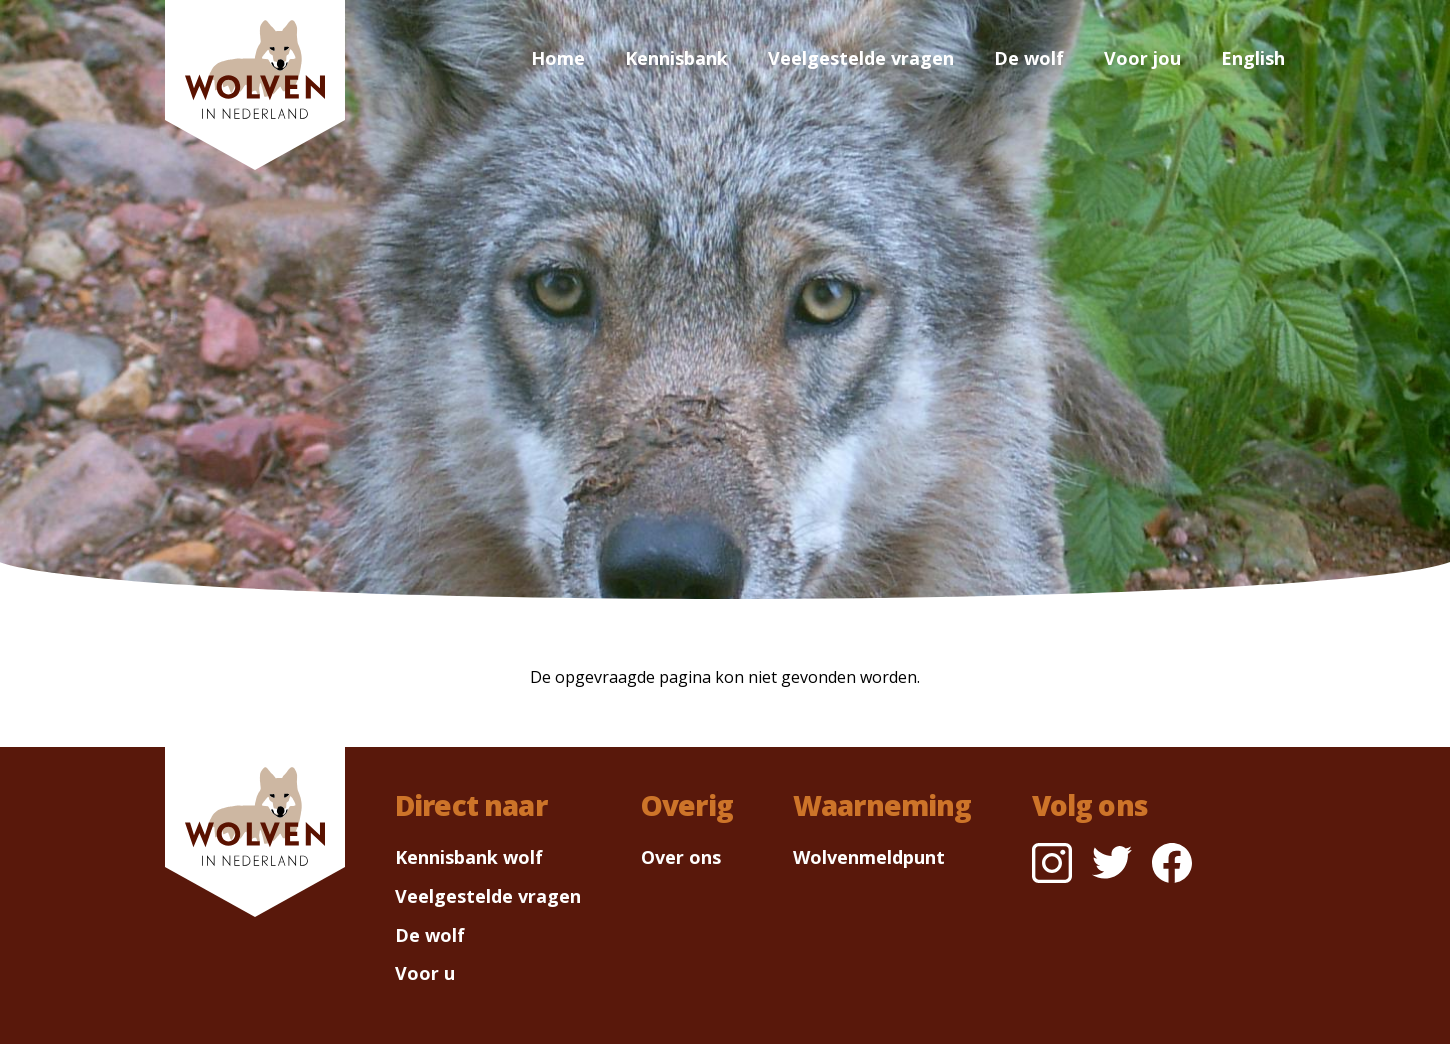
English (1253, 58)
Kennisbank (676, 58)
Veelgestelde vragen (861, 58)
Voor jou (1142, 58)
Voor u (425, 973)
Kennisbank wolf (469, 857)
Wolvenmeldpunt (869, 857)
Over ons (681, 857)
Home (558, 58)
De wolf (1029, 58)
